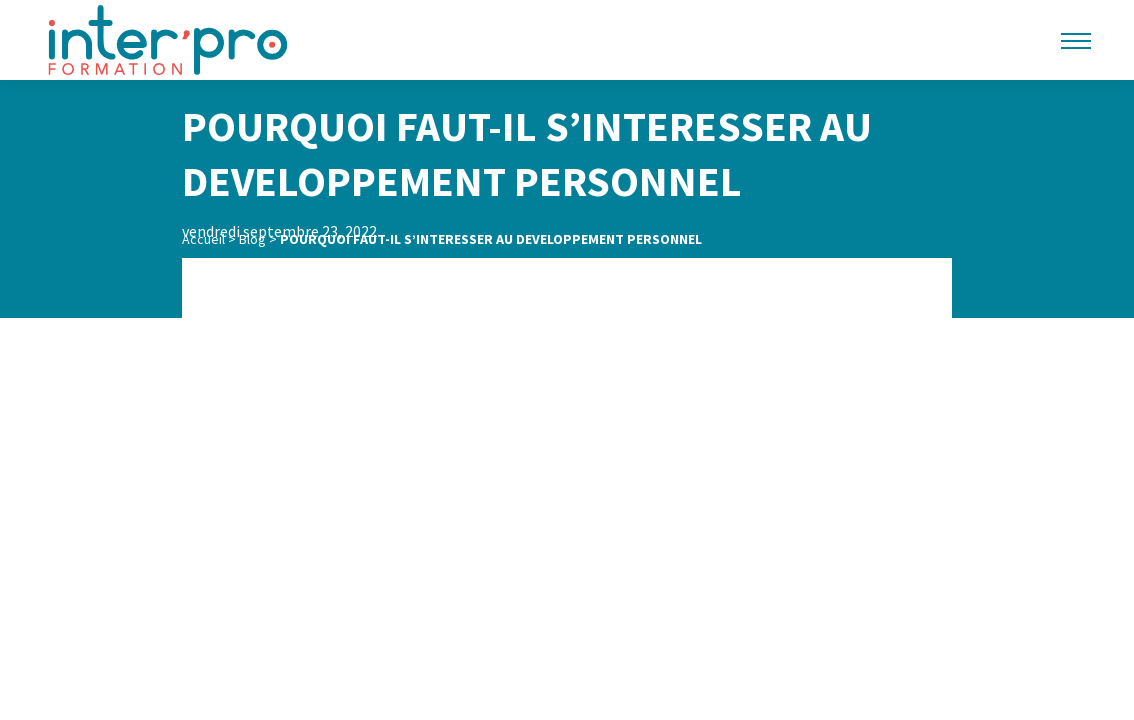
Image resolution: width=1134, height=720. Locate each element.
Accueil (203, 239)
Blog (252, 239)
